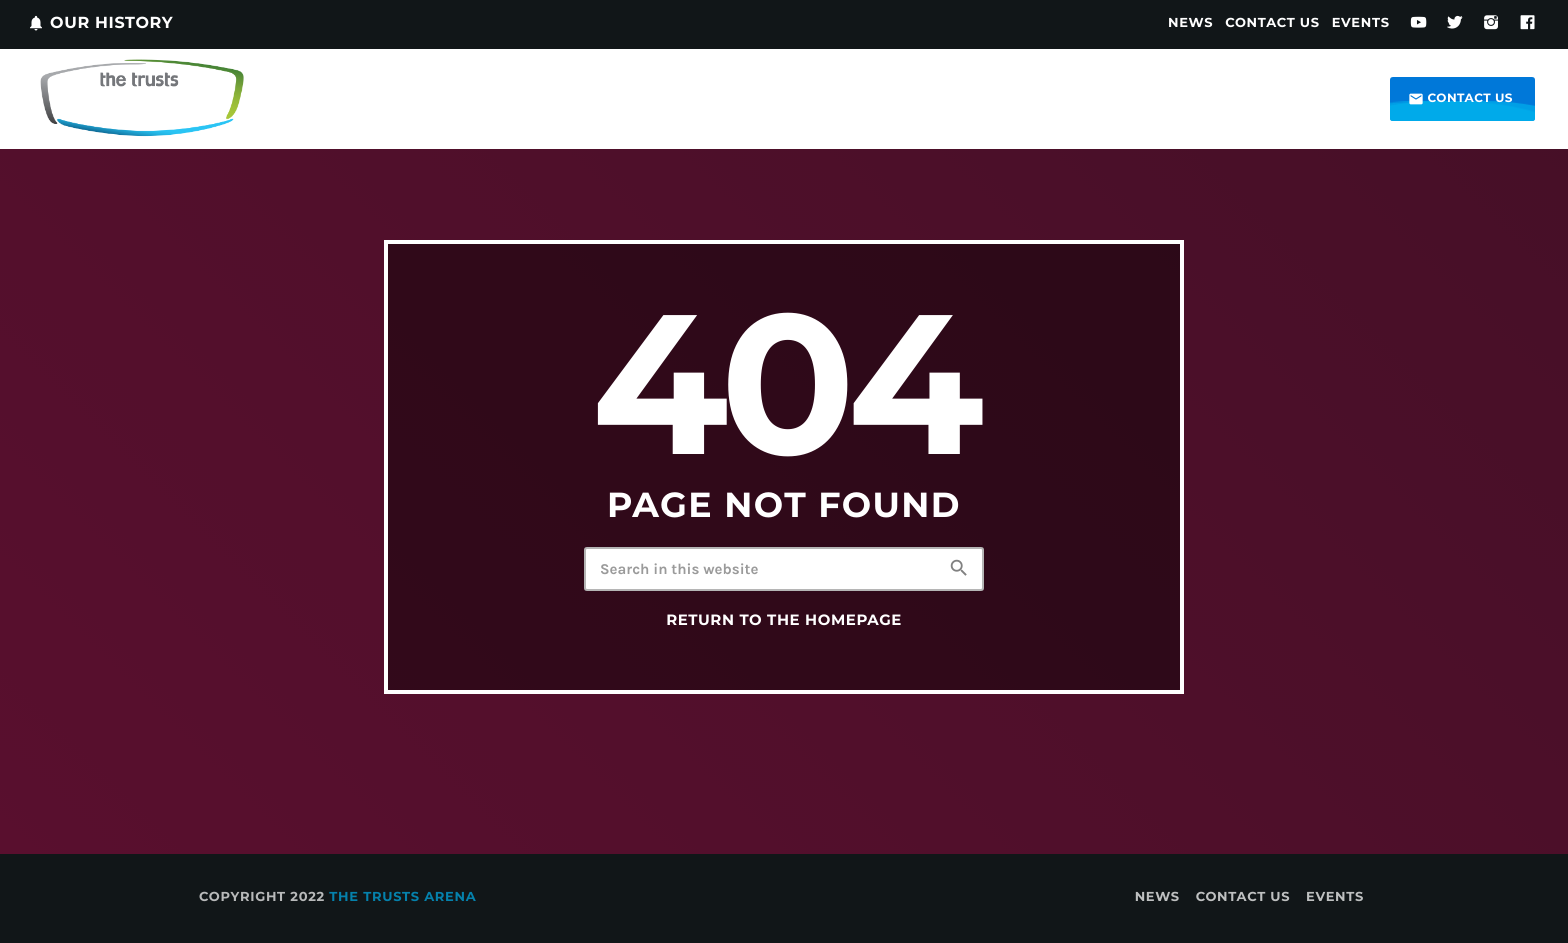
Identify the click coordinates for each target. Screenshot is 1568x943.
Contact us (1460, 99)
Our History (100, 23)
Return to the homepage (784, 620)
